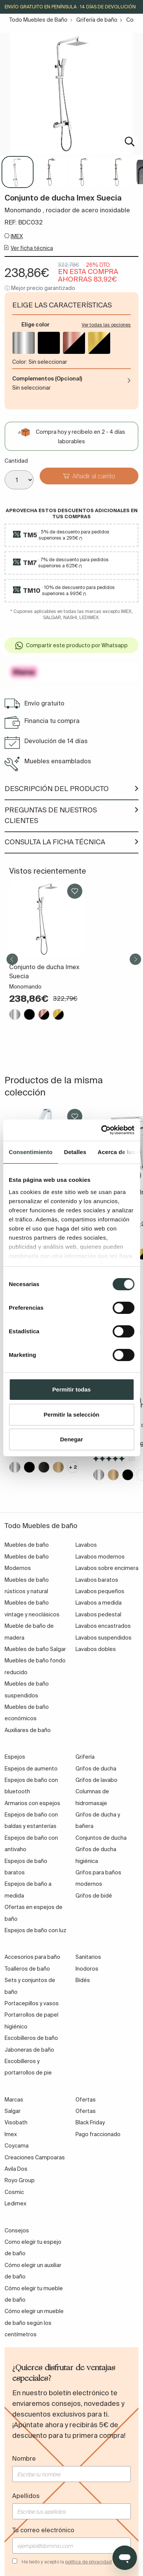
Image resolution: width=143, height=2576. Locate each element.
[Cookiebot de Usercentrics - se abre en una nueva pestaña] (101, 1130)
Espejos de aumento (31, 1769)
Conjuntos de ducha (101, 1838)
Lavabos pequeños (100, 1591)
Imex (11, 2134)
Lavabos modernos (100, 1557)
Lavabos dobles (96, 1649)
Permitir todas (71, 1389)
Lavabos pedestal (98, 1614)
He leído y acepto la (67, 2561)
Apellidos (26, 2495)
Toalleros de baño (27, 1969)
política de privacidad (88, 2561)
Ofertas (86, 2111)
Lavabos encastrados (103, 1626)
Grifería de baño (96, 20)
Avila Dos (16, 2169)
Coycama (17, 2146)
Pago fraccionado (98, 2134)
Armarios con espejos (32, 1803)
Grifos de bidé (94, 1896)
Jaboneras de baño (29, 2050)
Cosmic (14, 2192)
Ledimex (15, 2203)
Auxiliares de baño (28, 1730)
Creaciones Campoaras (35, 2157)
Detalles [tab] (75, 1152)
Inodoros (87, 1969)
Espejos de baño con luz (35, 1930)
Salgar (13, 2111)
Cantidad (16, 461)
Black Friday (90, 2122)
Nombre (24, 2458)
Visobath (16, 2122)
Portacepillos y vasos (32, 2003)
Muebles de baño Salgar (35, 1649)
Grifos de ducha (96, 1769)
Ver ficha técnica (32, 248)
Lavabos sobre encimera (107, 1568)
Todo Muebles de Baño (38, 20)
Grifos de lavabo (96, 1780)
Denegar (71, 1439)
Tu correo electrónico (43, 2530)
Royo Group (20, 2180)
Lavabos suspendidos (104, 1638)
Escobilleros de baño (31, 2038)
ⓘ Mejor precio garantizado (40, 288)
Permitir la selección (72, 1414)
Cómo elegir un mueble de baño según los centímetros (34, 2322)
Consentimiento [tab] (31, 1152)
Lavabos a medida (99, 1603)
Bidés (83, 1980)
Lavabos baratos (97, 1580)
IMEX (17, 236)
